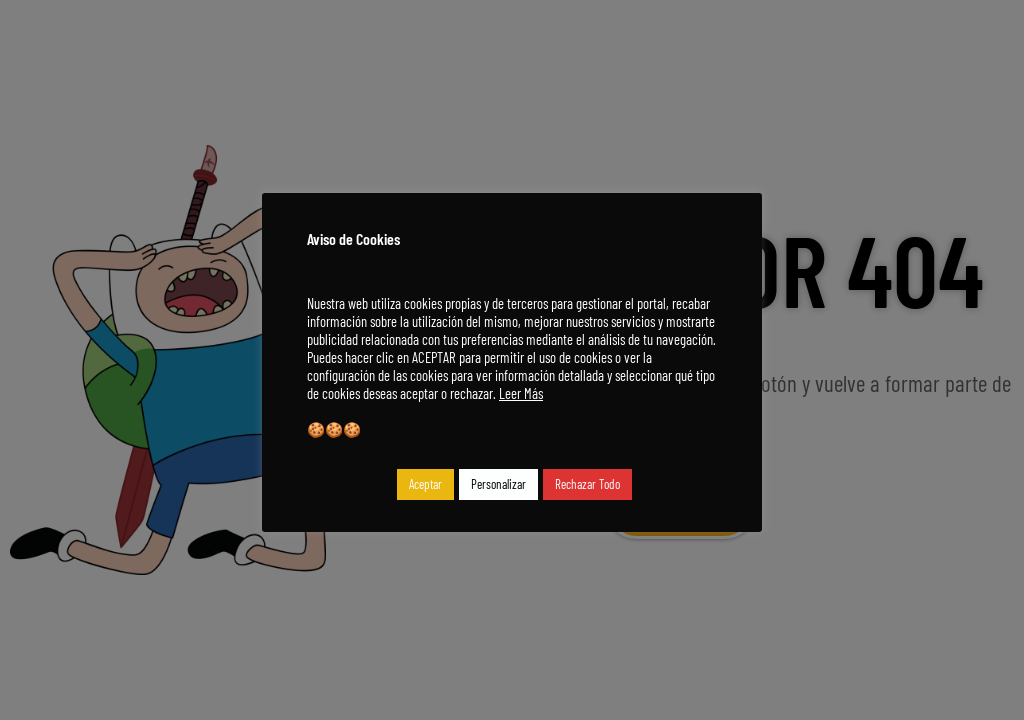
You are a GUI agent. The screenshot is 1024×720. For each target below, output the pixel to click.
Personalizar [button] (498, 484)
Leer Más (521, 393)
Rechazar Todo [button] (587, 484)
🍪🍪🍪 (334, 429)
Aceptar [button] (425, 484)
